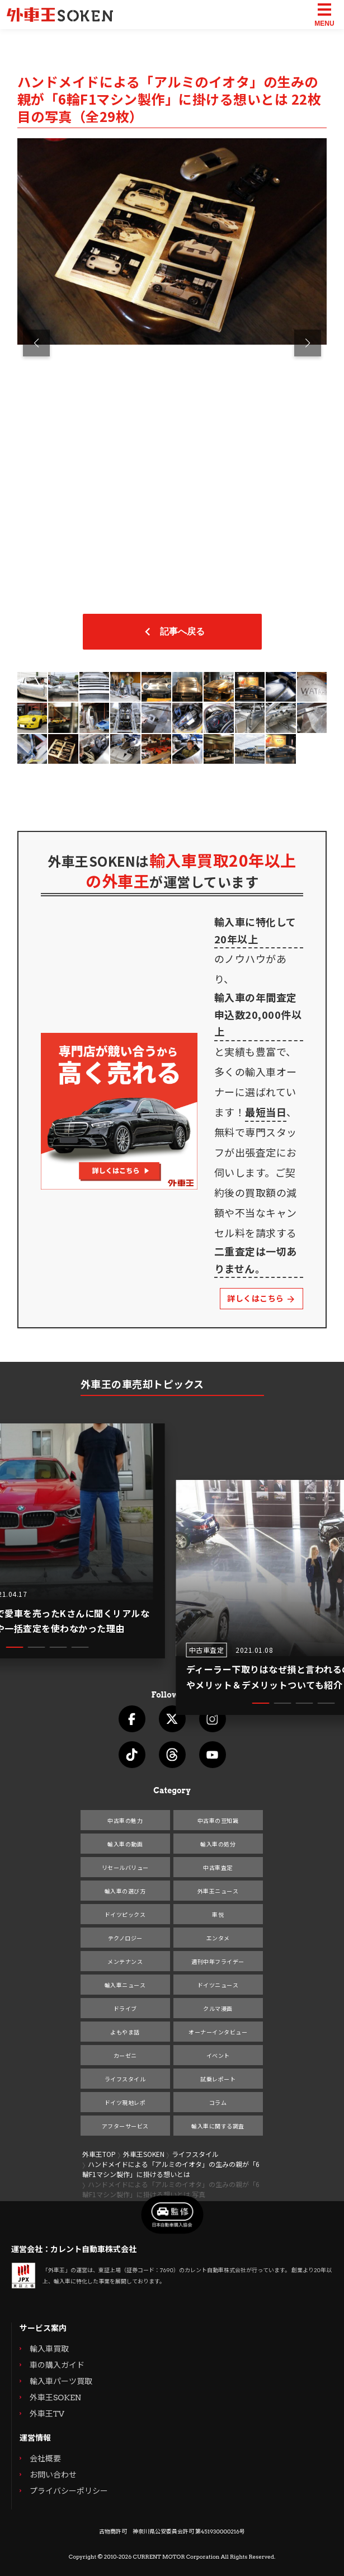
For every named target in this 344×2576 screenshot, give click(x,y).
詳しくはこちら (261, 1298)
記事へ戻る (172, 632)
